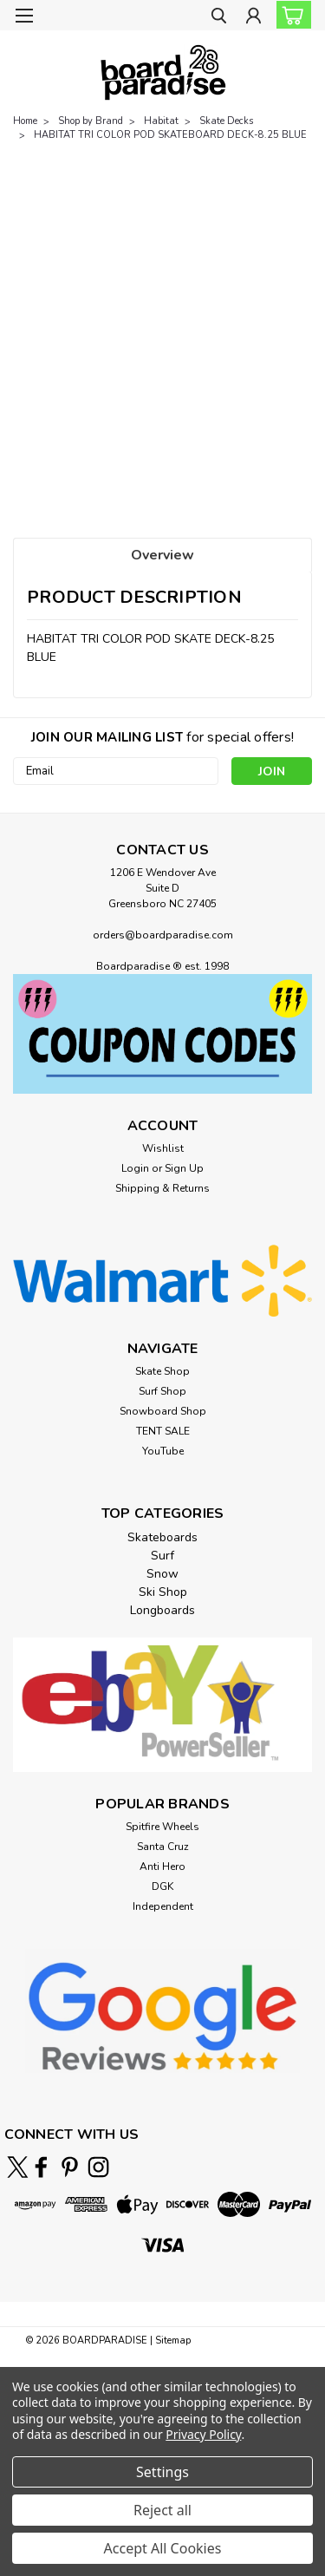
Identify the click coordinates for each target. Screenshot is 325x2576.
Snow (162, 1574)
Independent (163, 1906)
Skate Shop (162, 1371)
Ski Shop (163, 1592)
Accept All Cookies (163, 2548)
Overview (162, 555)
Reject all (162, 2510)
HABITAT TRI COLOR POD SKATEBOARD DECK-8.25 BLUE (170, 134)
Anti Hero (162, 1866)
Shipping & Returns (162, 1188)
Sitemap (173, 2340)
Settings (162, 2471)
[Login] (253, 17)
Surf (162, 1555)
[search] (219, 17)
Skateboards (162, 1537)
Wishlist (163, 1148)
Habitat (161, 120)
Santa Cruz (163, 1847)
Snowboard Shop (163, 1411)
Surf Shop (162, 1391)
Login (135, 1168)
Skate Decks (226, 120)
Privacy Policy (203, 2434)
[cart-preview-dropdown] (290, 15)
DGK (162, 1886)
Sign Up (184, 1168)
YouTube (163, 1451)
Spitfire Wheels (162, 1827)
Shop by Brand (90, 120)
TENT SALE (163, 1431)
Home (25, 120)
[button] (162, 1034)
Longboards (162, 1610)
